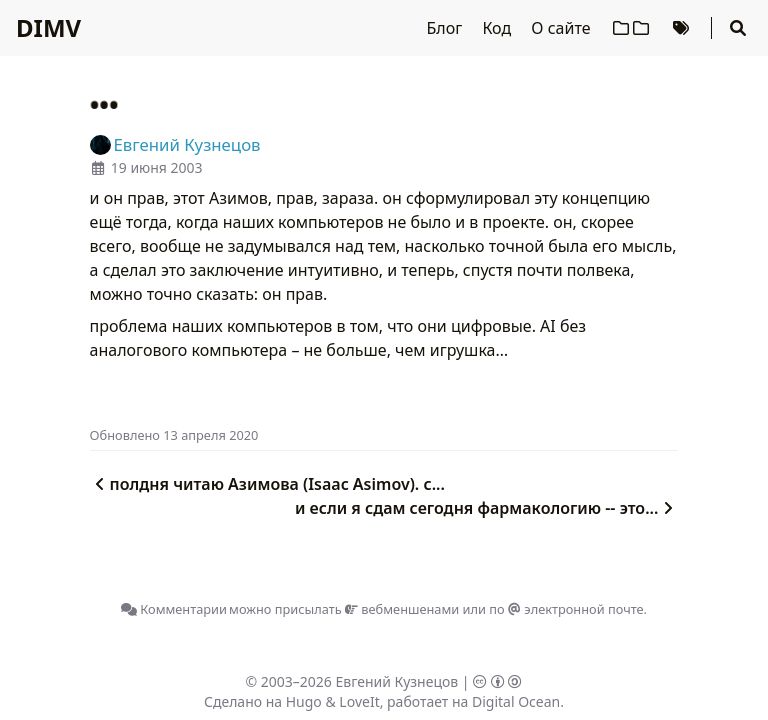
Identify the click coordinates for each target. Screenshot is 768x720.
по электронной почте (566, 609)
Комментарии (174, 609)
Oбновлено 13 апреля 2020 (174, 435)
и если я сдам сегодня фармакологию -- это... (486, 508)
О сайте (562, 28)
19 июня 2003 (157, 167)
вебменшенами (402, 609)
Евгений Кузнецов (397, 681)
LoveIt (359, 701)
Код (498, 28)
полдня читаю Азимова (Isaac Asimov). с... (267, 484)
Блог (447, 28)
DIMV (48, 27)
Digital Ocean (516, 701)
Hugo (304, 701)
